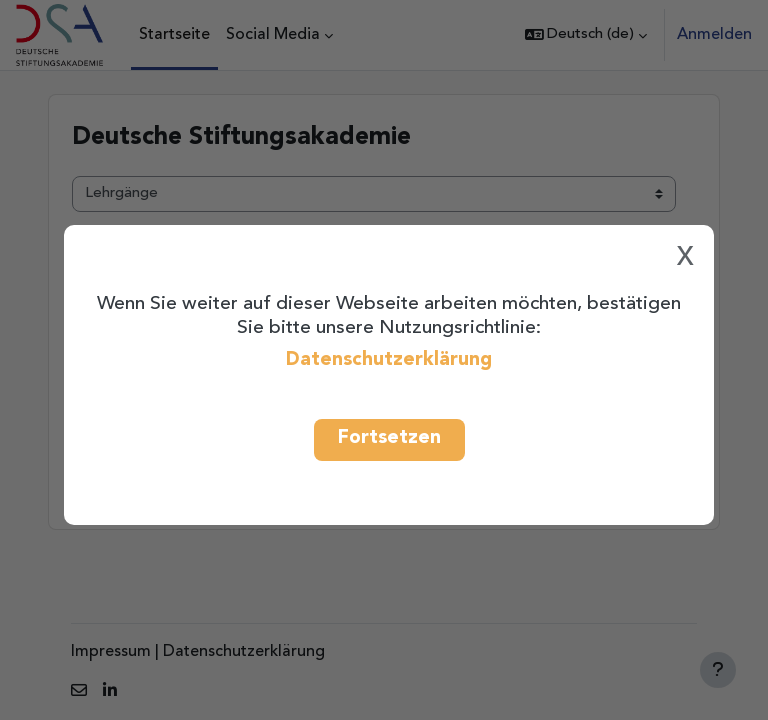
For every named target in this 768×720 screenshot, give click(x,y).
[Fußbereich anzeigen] (718, 670)
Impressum (111, 652)
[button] (586, 35)
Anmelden (714, 35)
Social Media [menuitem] (273, 35)
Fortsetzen (389, 438)
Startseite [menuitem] (174, 35)
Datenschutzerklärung (389, 360)
